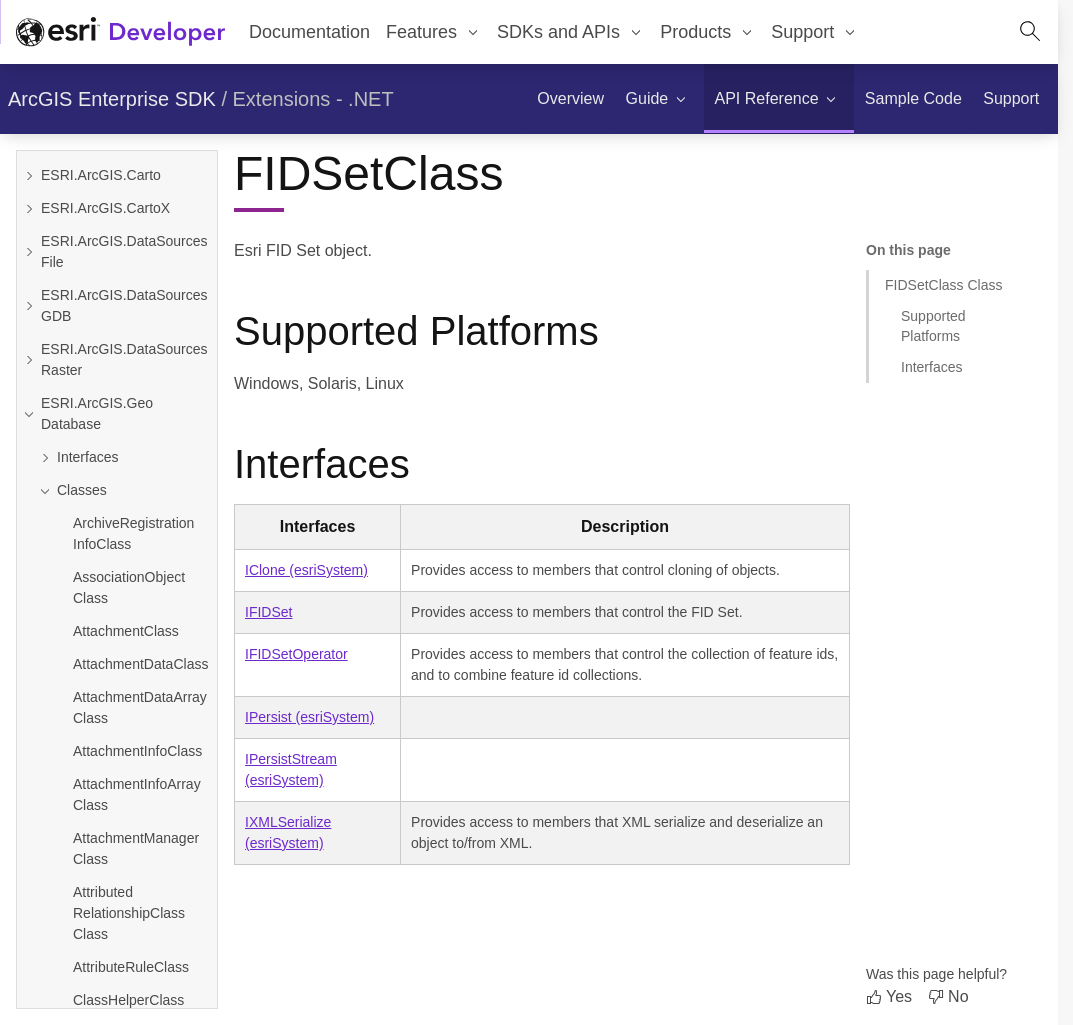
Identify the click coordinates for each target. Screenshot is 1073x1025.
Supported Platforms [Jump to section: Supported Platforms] (933, 325)
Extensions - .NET (313, 99)
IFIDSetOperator (296, 654)
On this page (908, 250)
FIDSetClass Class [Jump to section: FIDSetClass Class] (943, 285)
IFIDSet (268, 612)
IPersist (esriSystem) (309, 717)
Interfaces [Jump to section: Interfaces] (931, 367)
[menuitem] (433, 32)
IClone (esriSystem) (306, 570)
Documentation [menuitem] (309, 32)
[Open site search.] (1030, 32)
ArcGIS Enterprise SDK (112, 99)
